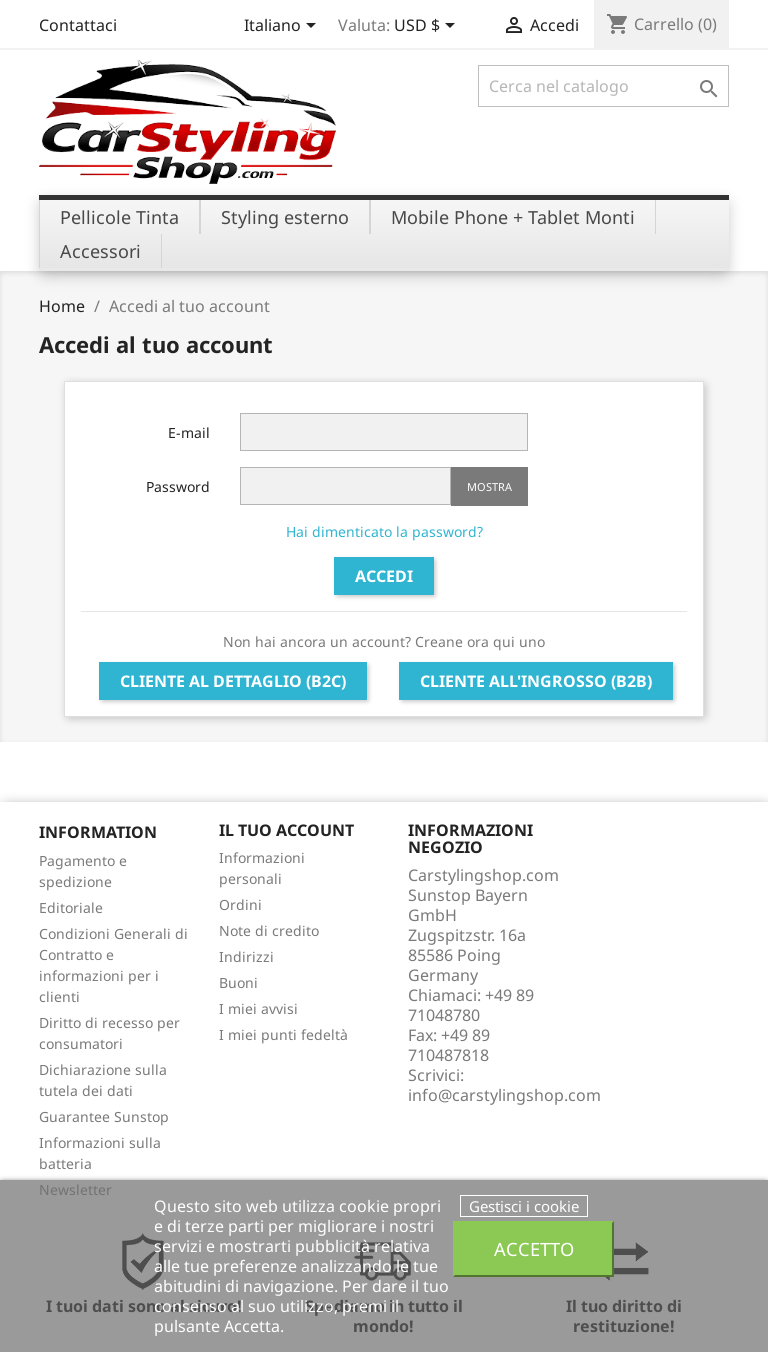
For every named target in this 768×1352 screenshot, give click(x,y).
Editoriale (71, 907)
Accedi (384, 576)
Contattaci (78, 25)
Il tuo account (286, 830)
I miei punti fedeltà (283, 1034)
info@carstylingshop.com (504, 1095)
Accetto (534, 1248)
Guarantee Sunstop (104, 1116)
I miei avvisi (258, 1008)
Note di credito (269, 930)
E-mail (189, 432)
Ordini (240, 904)
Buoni (238, 982)
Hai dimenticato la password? (384, 531)
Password (178, 486)
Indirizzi (246, 956)
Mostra (489, 486)
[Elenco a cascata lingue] (283, 27)
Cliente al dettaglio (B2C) (233, 681)
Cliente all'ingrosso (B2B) (536, 681)
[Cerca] (603, 86)
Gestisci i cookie (524, 1206)
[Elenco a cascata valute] (428, 27)
